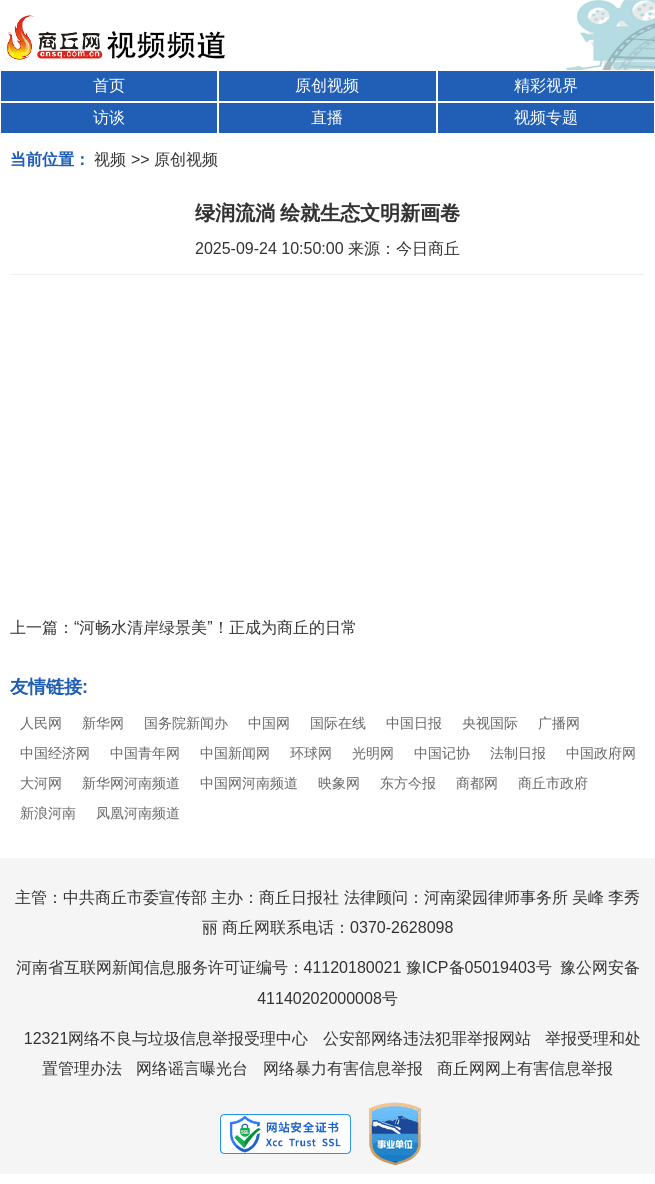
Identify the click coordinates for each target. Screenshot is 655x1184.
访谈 (109, 117)
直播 (327, 117)
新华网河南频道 (131, 783)
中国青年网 (145, 753)
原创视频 (327, 85)
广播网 (559, 723)
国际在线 (338, 723)
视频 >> (121, 159)
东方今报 (408, 783)
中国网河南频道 (249, 783)
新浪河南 (48, 813)
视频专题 (546, 117)
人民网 (41, 723)
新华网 (103, 723)
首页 (109, 85)
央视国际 (490, 723)
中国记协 (442, 753)
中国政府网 (601, 753)
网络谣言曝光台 (192, 1068)
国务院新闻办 (186, 723)
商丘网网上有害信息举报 (525, 1068)
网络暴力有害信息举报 (343, 1068)
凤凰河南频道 (138, 813)
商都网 (477, 783)
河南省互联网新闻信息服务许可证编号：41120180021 (209, 967)
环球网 (311, 753)
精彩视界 (546, 85)
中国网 (269, 723)
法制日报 (518, 753)
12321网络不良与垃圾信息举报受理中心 (166, 1038)
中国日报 (414, 723)
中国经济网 (55, 753)
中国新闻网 (235, 753)
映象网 (339, 783)
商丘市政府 (553, 783)
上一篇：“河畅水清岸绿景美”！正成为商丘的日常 (183, 627)
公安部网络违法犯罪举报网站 (427, 1038)
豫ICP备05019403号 (479, 967)
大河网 (41, 783)
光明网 (373, 753)
